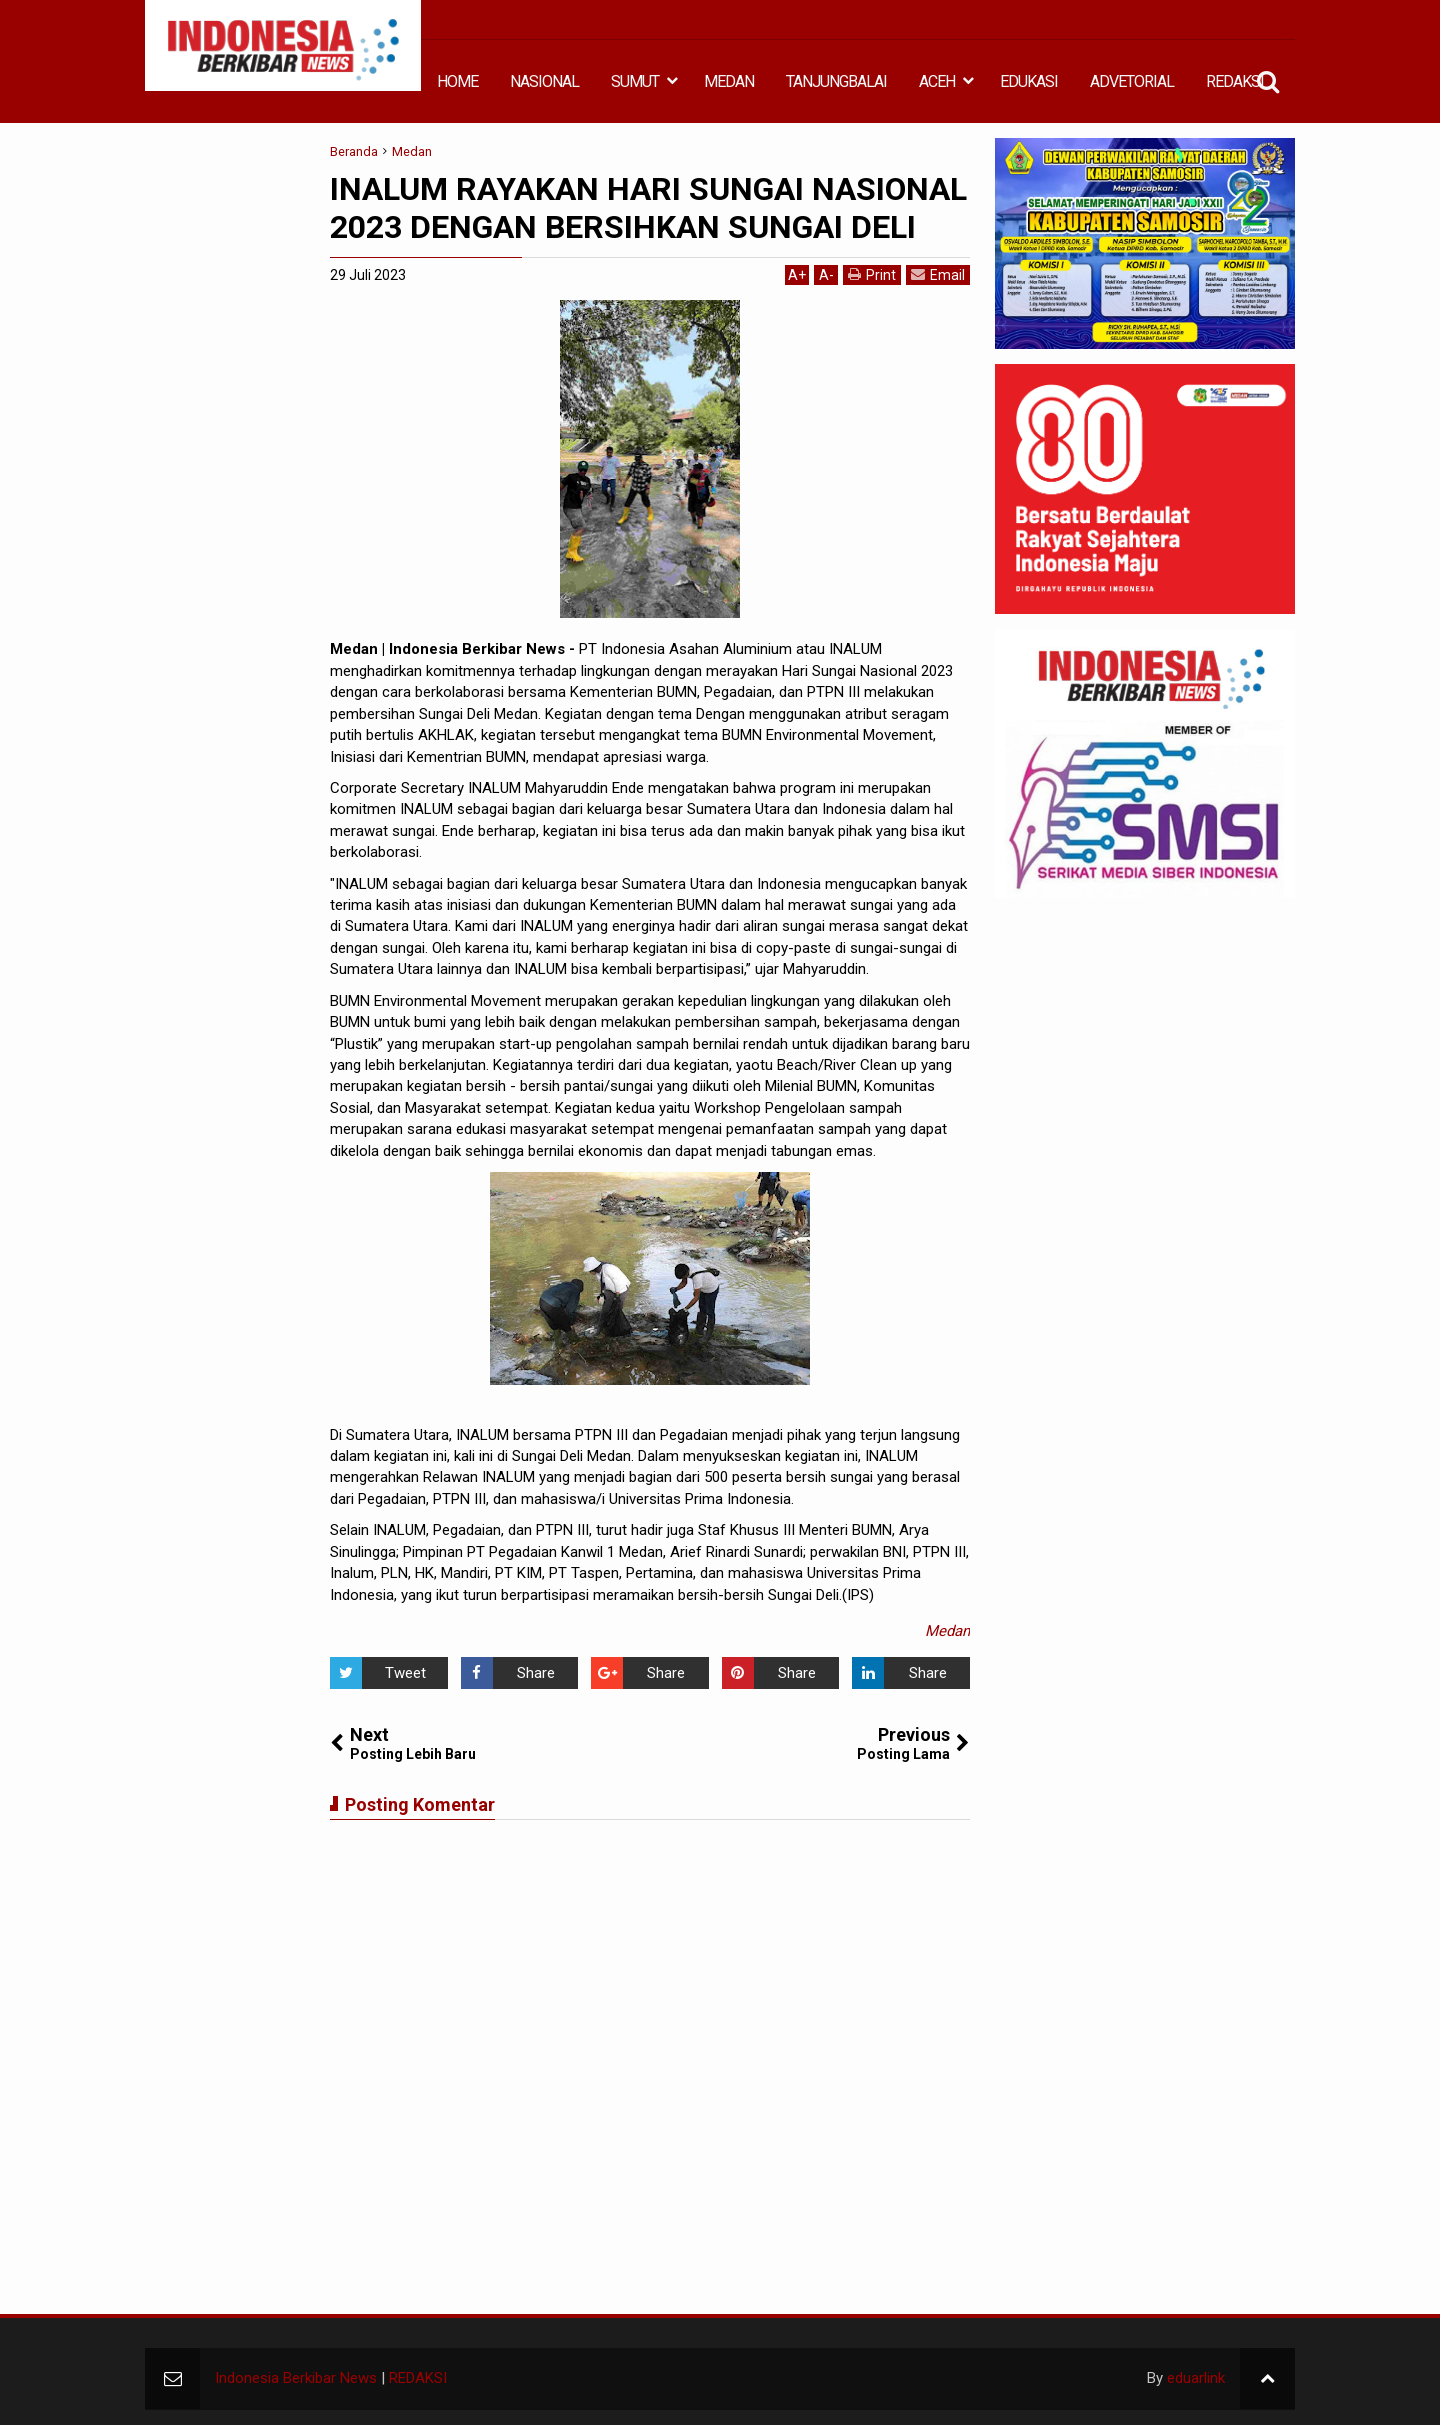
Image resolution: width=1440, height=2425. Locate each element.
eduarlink (1196, 2378)
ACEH (937, 81)
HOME (457, 81)
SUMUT (635, 81)
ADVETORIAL (1132, 81)
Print (872, 274)
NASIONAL (544, 81)
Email (938, 274)
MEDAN (729, 81)
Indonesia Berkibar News (296, 2378)
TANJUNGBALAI (836, 81)
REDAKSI (1235, 81)
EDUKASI (1029, 81)
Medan (947, 1631)
